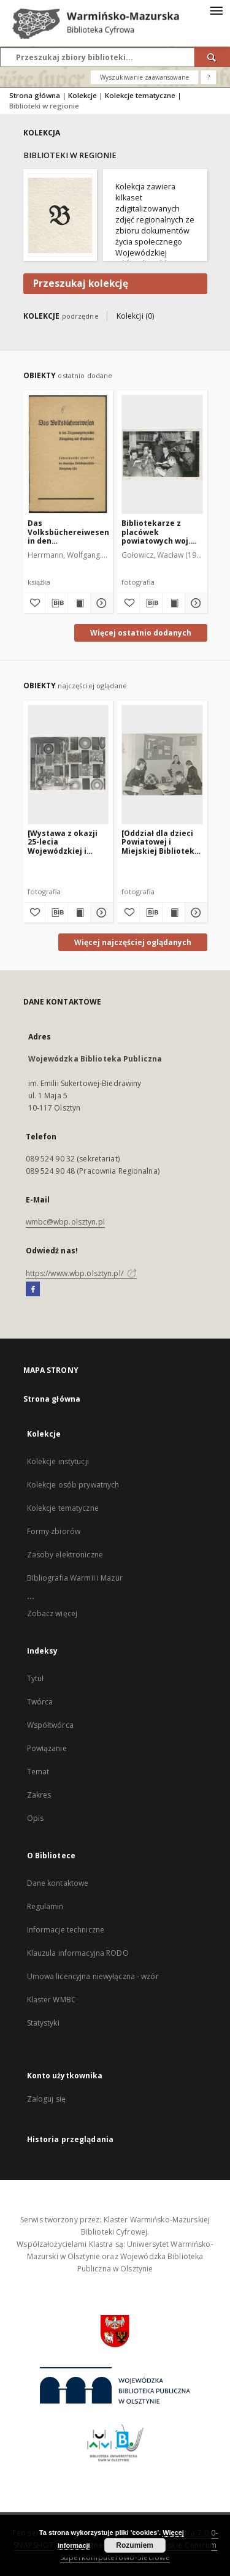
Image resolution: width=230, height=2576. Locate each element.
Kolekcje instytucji (58, 1461)
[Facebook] (33, 1289)
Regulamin (45, 1906)
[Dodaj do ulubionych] (34, 603)
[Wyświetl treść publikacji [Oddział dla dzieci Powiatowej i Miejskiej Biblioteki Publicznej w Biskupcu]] (174, 913)
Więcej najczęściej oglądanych (132, 942)
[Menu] (216, 10)
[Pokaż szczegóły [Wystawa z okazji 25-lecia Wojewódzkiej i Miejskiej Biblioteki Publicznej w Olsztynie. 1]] (100, 913)
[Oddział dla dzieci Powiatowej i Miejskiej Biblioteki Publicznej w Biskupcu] (159, 842)
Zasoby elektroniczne (65, 1554)
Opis (35, 1818)
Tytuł (35, 1678)
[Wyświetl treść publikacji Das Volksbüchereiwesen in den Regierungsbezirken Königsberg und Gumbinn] (79, 603)
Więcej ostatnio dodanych (140, 633)
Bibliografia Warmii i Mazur (75, 1578)
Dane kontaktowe (58, 1883)
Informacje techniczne (66, 1929)
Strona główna (34, 95)
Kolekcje (82, 95)
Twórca (40, 1701)
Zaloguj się (46, 2099)
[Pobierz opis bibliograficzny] (56, 603)
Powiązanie (47, 1748)
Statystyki (43, 2023)
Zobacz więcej (52, 1613)
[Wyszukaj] (212, 57)
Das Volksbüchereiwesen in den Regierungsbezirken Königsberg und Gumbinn (68, 531)
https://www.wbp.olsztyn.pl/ (81, 1273)
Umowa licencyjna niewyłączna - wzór (93, 1976)
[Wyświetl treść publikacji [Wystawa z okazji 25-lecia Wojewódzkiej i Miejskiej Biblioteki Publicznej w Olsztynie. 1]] (79, 913)
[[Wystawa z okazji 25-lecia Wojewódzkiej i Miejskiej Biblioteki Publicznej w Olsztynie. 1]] (68, 764)
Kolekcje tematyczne (140, 95)
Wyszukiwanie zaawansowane (144, 77)
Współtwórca (50, 1725)
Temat (38, 1771)
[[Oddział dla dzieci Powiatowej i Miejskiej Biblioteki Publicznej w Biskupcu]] (162, 764)
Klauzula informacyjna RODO (78, 1953)
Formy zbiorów (54, 1531)
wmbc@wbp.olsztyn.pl (65, 1222)
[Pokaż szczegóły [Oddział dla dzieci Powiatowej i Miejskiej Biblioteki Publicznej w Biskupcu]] (194, 913)
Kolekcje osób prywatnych (73, 1485)
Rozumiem (134, 2545)
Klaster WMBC (51, 1999)
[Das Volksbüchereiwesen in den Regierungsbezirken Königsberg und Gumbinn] (68, 454)
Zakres (39, 1795)
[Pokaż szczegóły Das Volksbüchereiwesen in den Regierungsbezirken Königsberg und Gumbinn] (100, 603)
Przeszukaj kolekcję (80, 283)
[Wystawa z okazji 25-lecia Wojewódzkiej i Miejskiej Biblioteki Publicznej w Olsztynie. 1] (65, 842)
